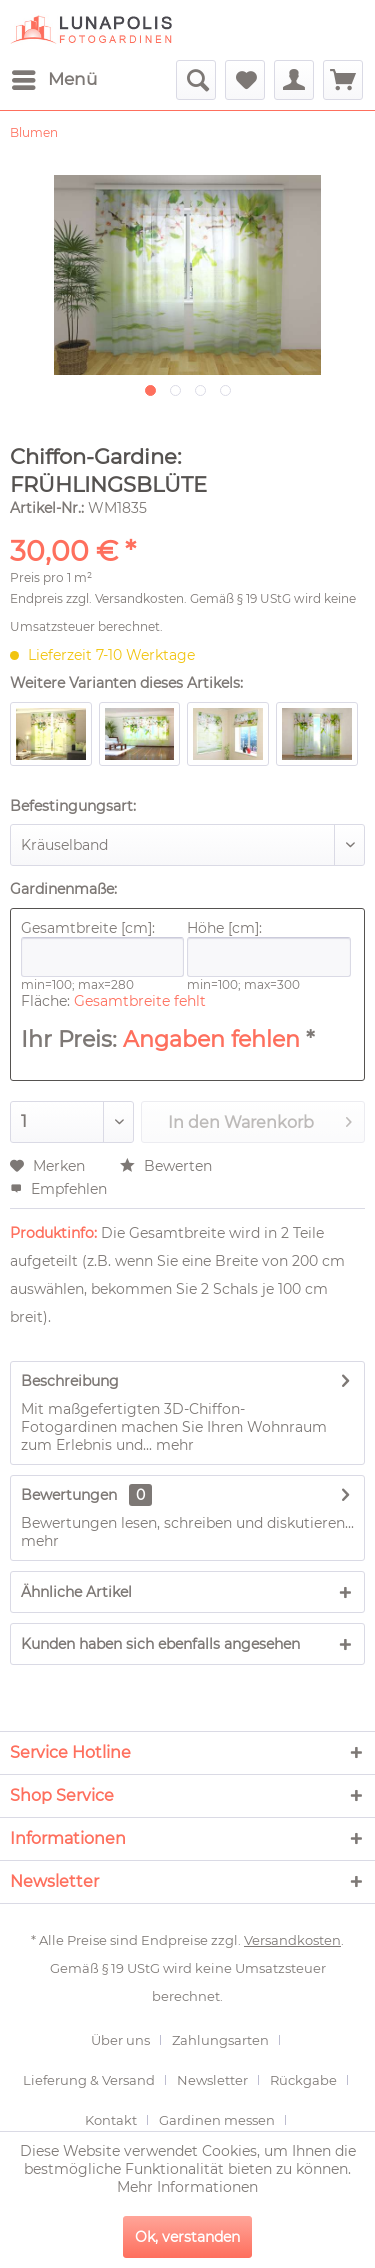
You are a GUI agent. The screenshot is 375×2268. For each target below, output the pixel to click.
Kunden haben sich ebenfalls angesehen (160, 1644)
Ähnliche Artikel (76, 1592)
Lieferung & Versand (89, 2080)
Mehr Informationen (187, 2187)
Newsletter (212, 2080)
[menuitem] (53, 80)
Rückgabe (303, 2080)
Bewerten (166, 1166)
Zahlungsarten (220, 2040)
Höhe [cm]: (268, 948)
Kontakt (111, 2120)
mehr (173, 1445)
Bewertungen (69, 1495)
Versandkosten (139, 598)
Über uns (120, 2040)
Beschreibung (70, 1381)
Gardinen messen (217, 2120)
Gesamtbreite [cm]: (102, 948)
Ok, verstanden (187, 2237)
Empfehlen (58, 1189)
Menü (54, 76)
